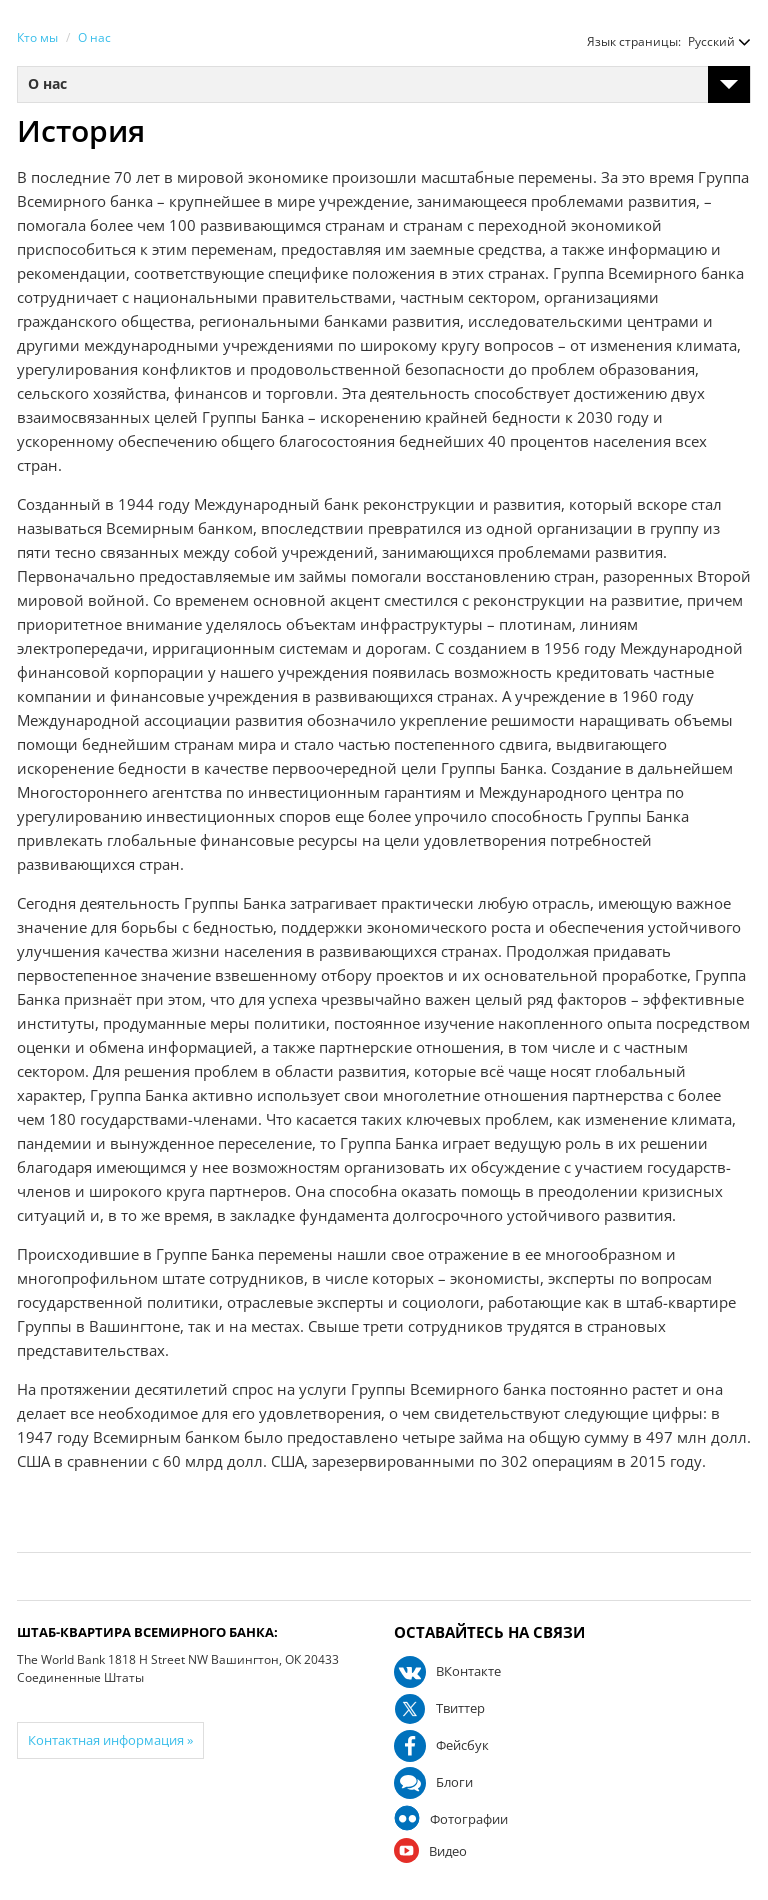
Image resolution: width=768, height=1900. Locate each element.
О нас (94, 37)
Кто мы (37, 37)
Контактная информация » (110, 1740)
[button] (709, 41)
